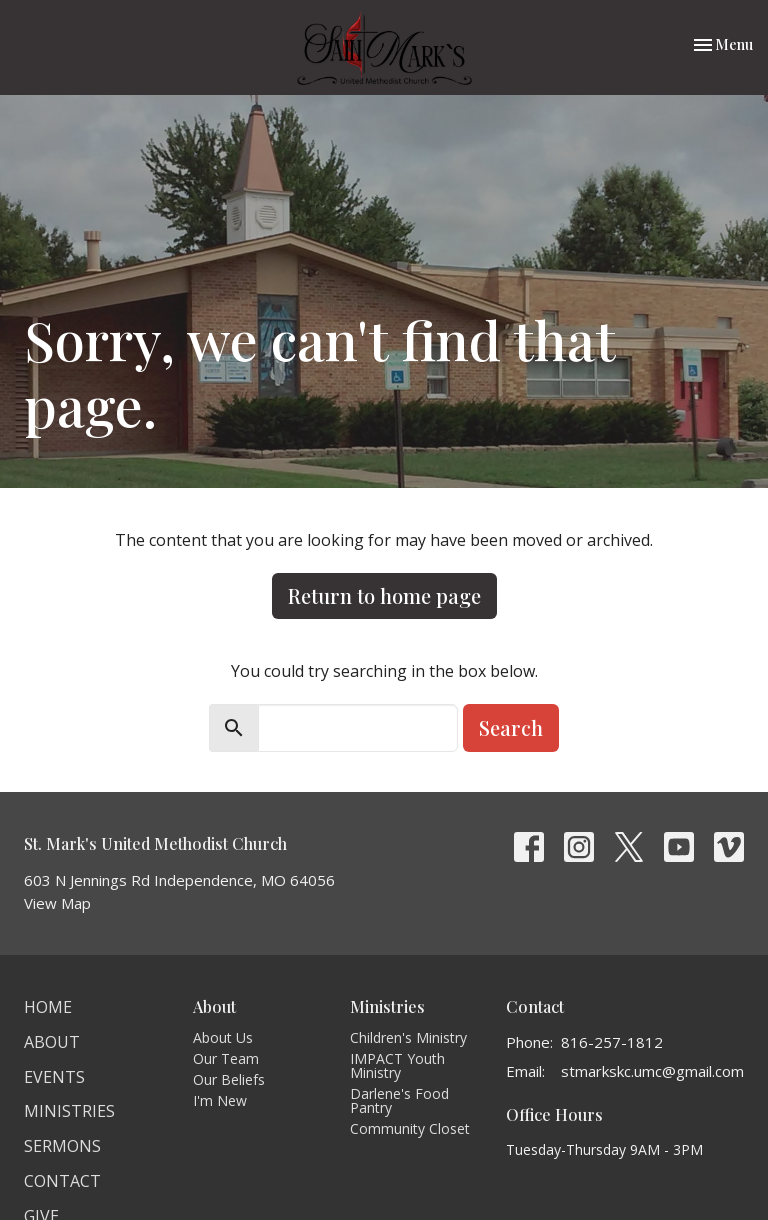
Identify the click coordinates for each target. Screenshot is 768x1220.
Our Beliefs (229, 1079)
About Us (223, 1037)
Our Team (226, 1058)
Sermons (62, 1146)
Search (511, 727)
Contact (62, 1181)
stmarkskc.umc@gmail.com (652, 1071)
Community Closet (410, 1128)
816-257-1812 (612, 1042)
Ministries (69, 1111)
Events (54, 1077)
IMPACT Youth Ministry (397, 1065)
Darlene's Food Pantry (399, 1100)
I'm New (220, 1100)
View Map (57, 903)
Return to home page (384, 595)
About (52, 1042)
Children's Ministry (408, 1037)
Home (48, 1007)
